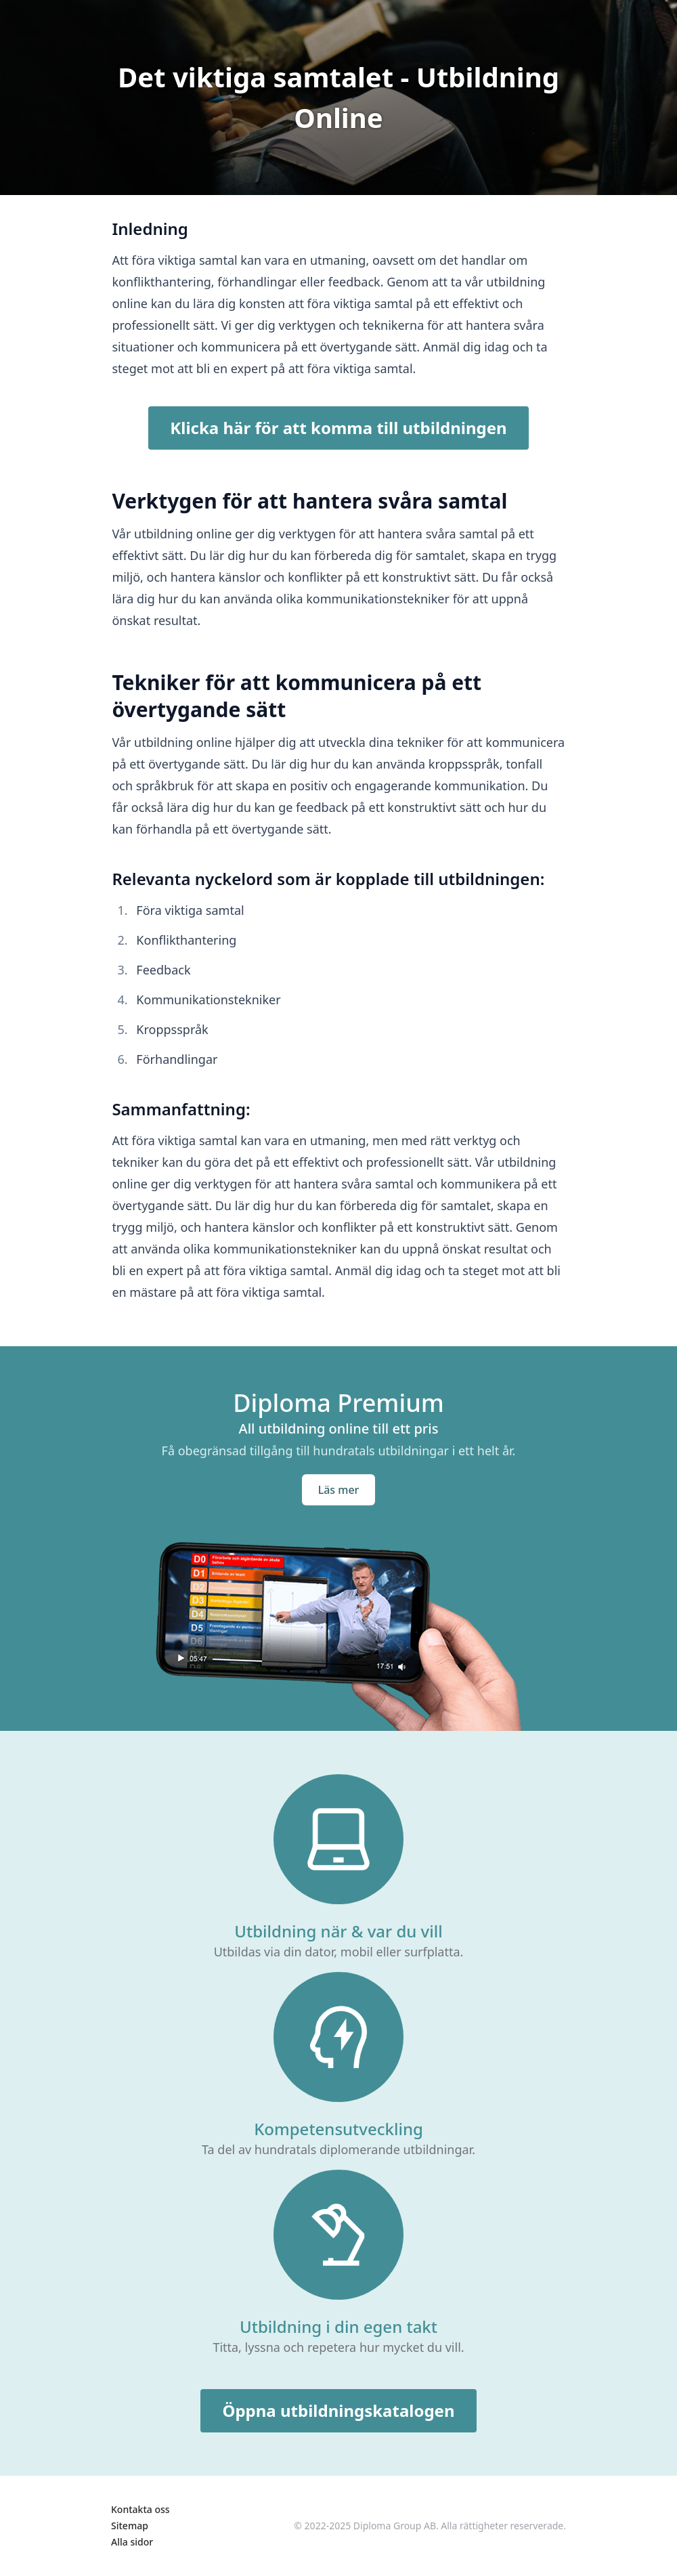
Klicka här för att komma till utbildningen (338, 427)
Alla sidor (132, 2541)
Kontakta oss (140, 2509)
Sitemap (129, 2525)
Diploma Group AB (394, 2525)
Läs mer (338, 1489)
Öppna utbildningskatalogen (338, 2410)
